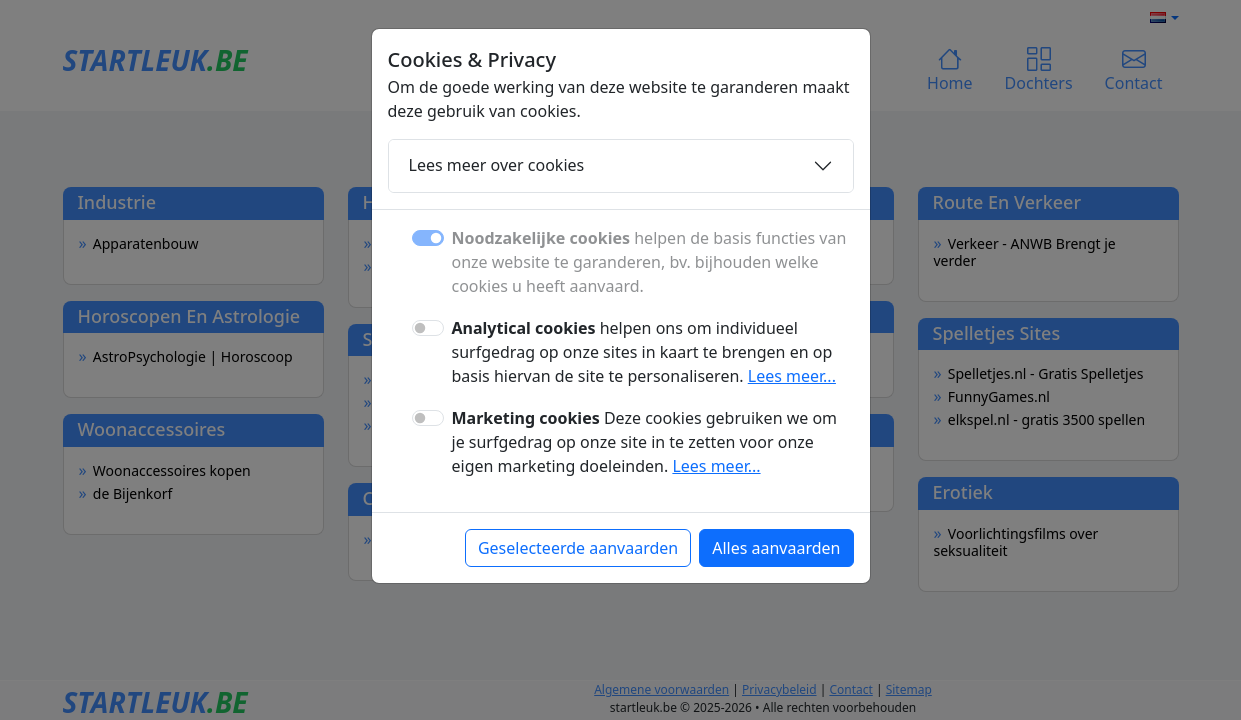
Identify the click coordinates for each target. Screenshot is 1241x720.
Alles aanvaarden (776, 548)
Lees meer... (792, 376)
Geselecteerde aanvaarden (578, 548)
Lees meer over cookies (497, 165)
